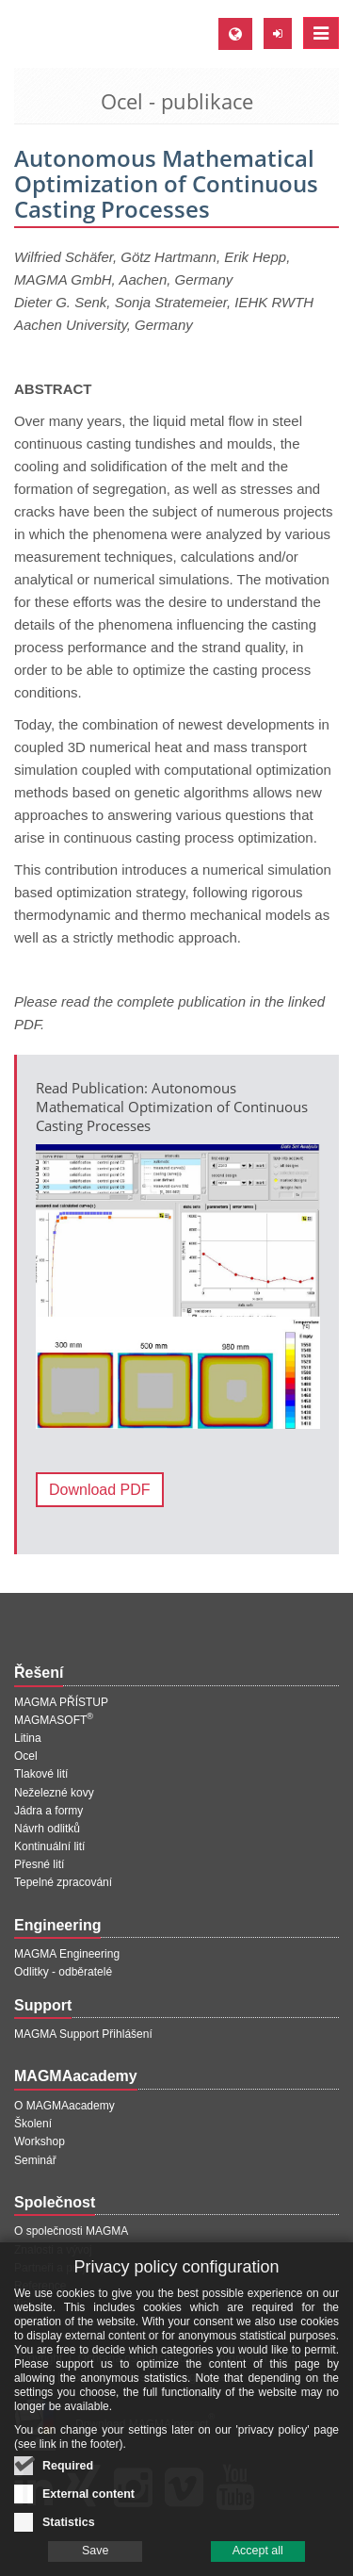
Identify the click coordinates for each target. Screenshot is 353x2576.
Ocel (26, 1756)
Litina (27, 1738)
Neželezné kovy (54, 1792)
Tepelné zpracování (63, 1882)
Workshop (39, 2141)
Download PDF (100, 1490)
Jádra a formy (48, 1810)
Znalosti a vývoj (53, 2249)
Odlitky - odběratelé (63, 1971)
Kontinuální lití (49, 1846)
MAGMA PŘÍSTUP (61, 1702)
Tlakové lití (41, 1773)
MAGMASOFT (53, 1720)
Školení (33, 2123)
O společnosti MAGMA (71, 2231)
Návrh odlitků (47, 1828)
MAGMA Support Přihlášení (83, 2034)
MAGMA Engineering (67, 1954)
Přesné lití (39, 1864)
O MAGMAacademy (64, 2105)
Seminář (35, 2160)
